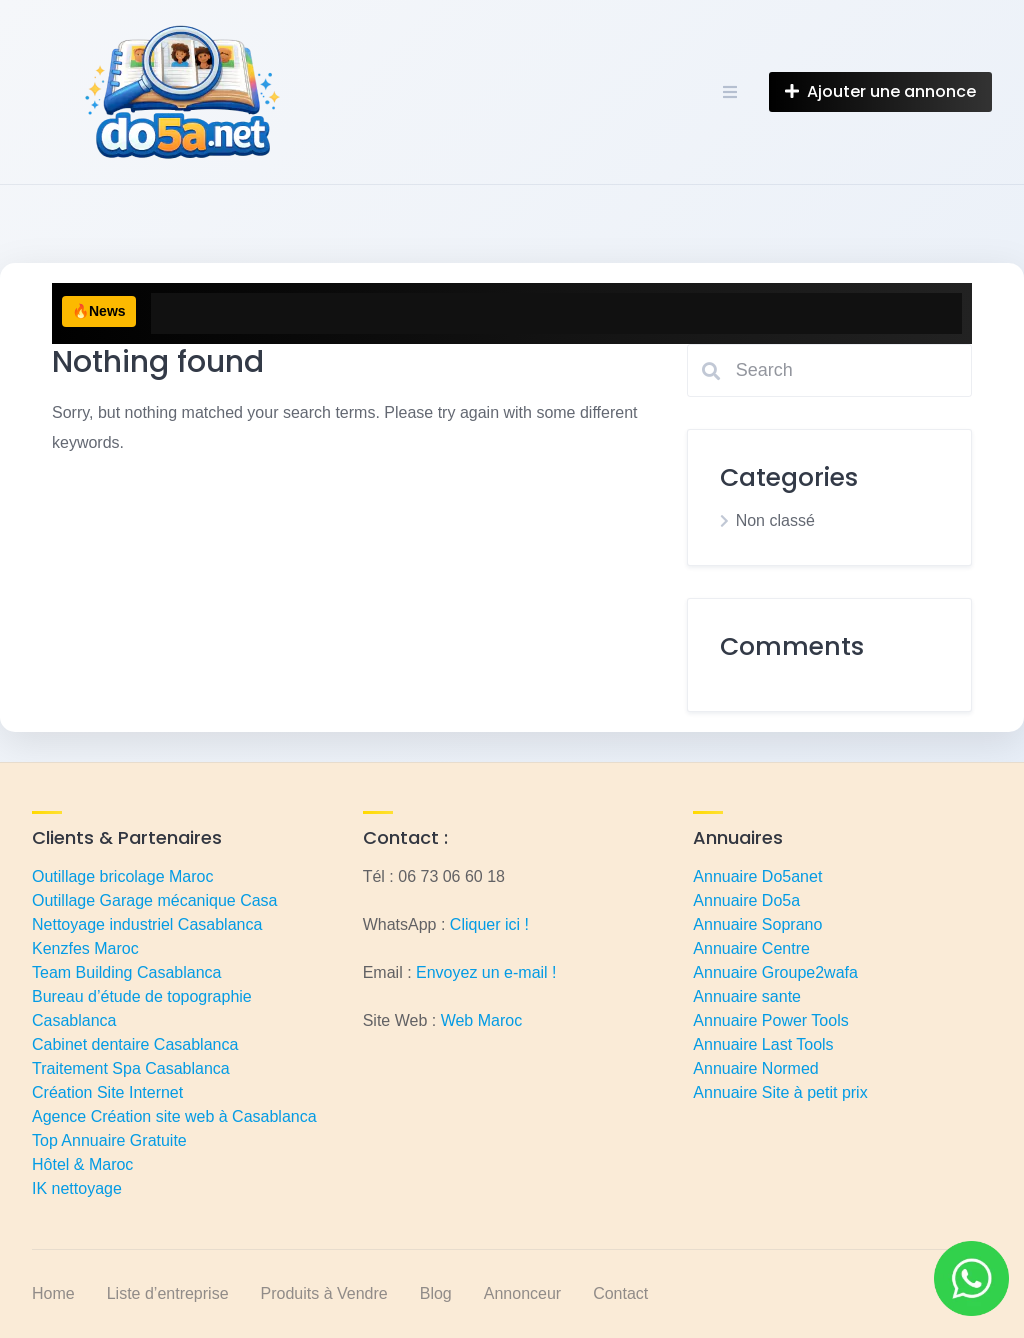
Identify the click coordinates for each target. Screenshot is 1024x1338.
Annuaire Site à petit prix (780, 1092)
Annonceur (522, 1293)
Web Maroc (482, 1020)
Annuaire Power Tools (770, 1020)
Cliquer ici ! (489, 924)
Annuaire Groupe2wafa (775, 972)
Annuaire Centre (751, 948)
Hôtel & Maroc (82, 1164)
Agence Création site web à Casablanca (174, 1116)
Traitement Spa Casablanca (131, 1068)
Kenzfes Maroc (85, 948)
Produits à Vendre (324, 1293)
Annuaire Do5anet (757, 876)
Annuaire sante (747, 996)
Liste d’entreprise (168, 1293)
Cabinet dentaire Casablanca (135, 1044)
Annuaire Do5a (746, 900)
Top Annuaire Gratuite (109, 1140)
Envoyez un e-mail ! (486, 972)
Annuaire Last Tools (763, 1044)
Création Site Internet (107, 1092)
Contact (620, 1293)
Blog (436, 1293)
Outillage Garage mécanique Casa (154, 900)
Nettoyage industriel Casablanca (147, 924)
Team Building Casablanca (126, 972)
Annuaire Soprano (757, 924)
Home (53, 1293)
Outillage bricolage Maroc (122, 876)
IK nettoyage (77, 1188)
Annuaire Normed (755, 1068)
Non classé (775, 520)
